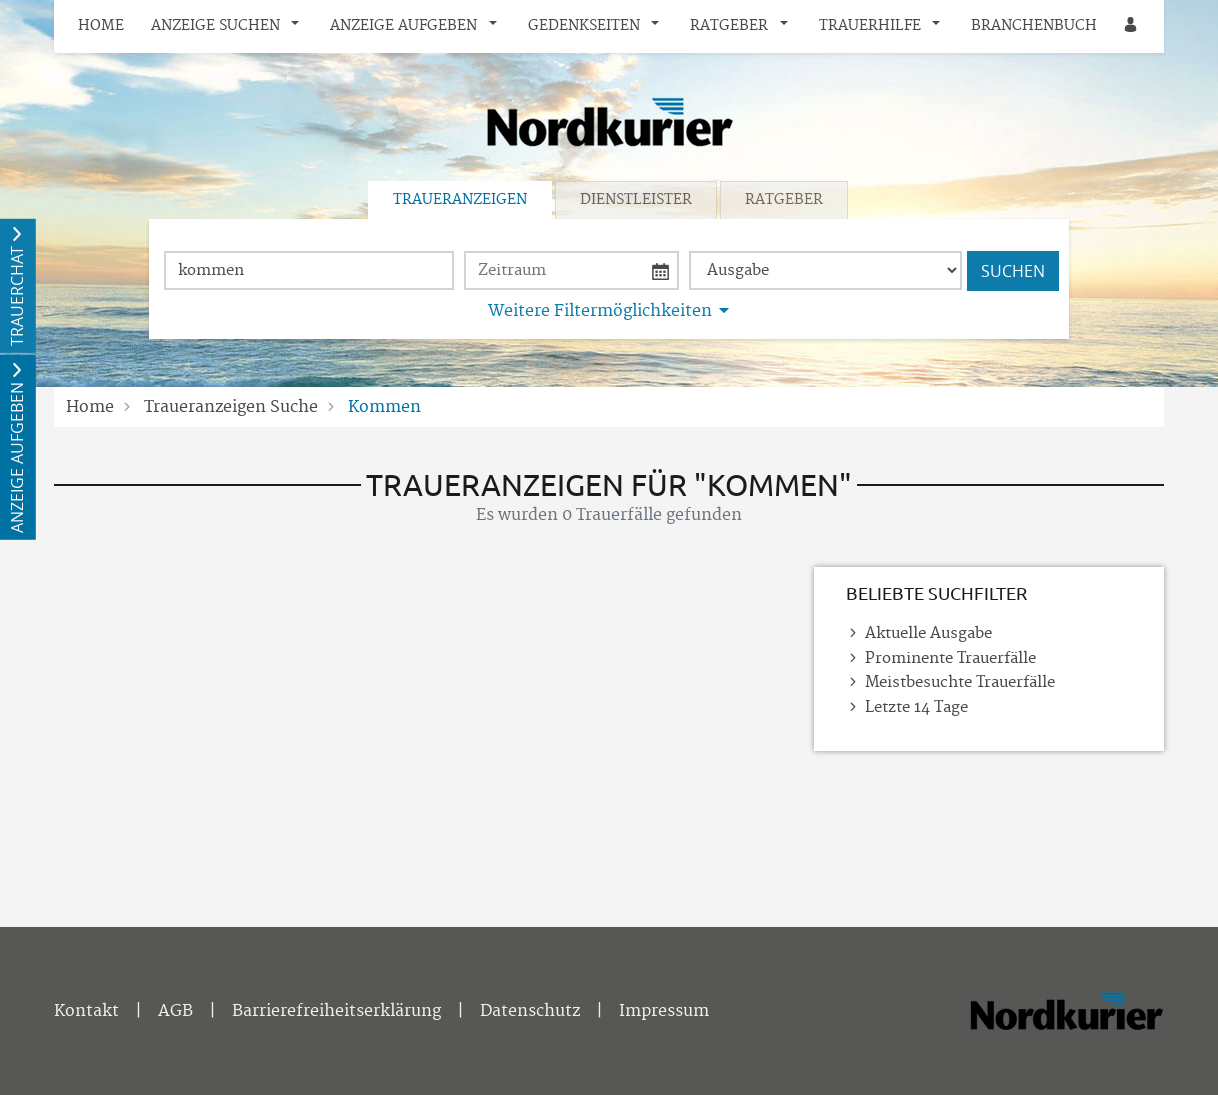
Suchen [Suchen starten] (1013, 271)
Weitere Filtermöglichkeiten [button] (600, 311)
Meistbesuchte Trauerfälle (960, 682)
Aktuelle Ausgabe (928, 633)
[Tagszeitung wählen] (825, 270)
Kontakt (86, 1011)
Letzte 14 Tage (916, 707)
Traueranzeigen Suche (231, 407)
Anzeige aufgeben (403, 26)
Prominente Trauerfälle (950, 658)
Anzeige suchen (215, 26)
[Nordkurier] (1066, 1015)
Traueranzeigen (460, 200)
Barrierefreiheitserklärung (336, 1011)
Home (101, 26)
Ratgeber (729, 26)
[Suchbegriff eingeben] (309, 270)
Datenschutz (530, 1011)
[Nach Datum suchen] (571, 270)
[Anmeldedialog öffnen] (1132, 26)
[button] (300, 27)
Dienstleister (636, 200)
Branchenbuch (1034, 26)
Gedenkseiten (584, 26)
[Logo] (609, 122)
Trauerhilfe (870, 26)
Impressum (664, 1011)
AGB (175, 1011)
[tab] (461, 200)
